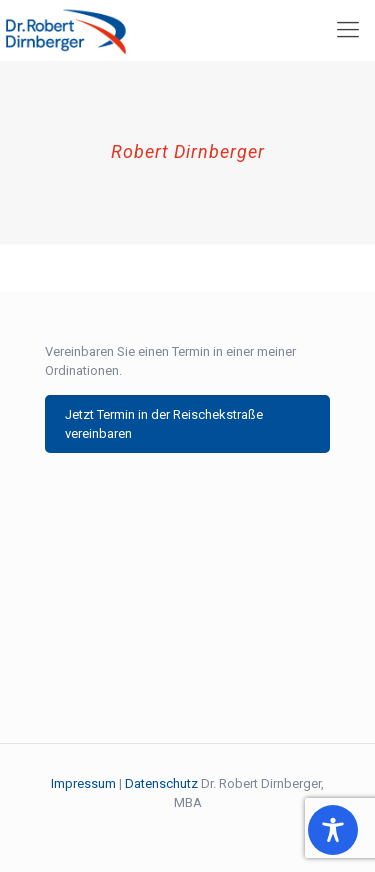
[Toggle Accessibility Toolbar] (333, 830)
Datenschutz (161, 783)
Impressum (83, 783)
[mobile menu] (348, 30)
